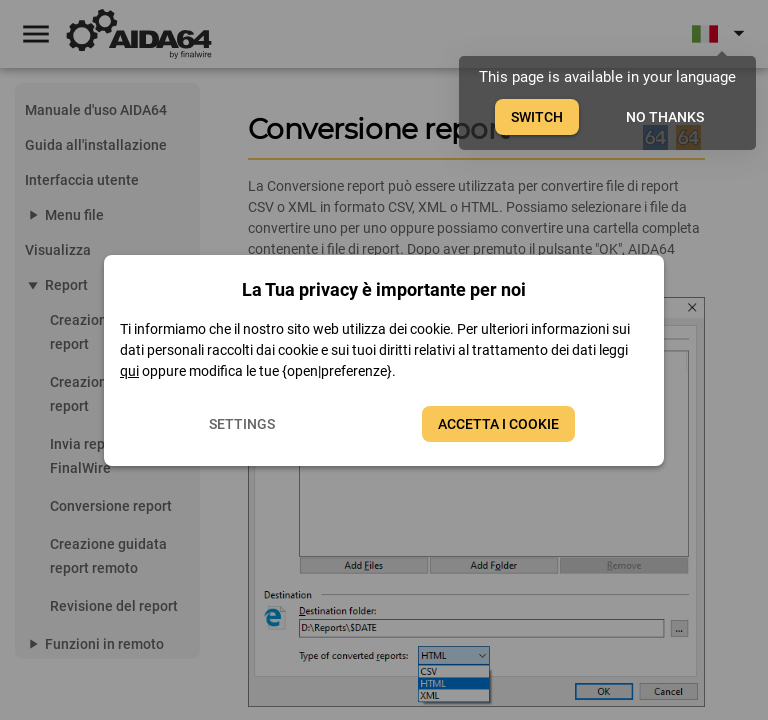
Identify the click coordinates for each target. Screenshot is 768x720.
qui (129, 371)
